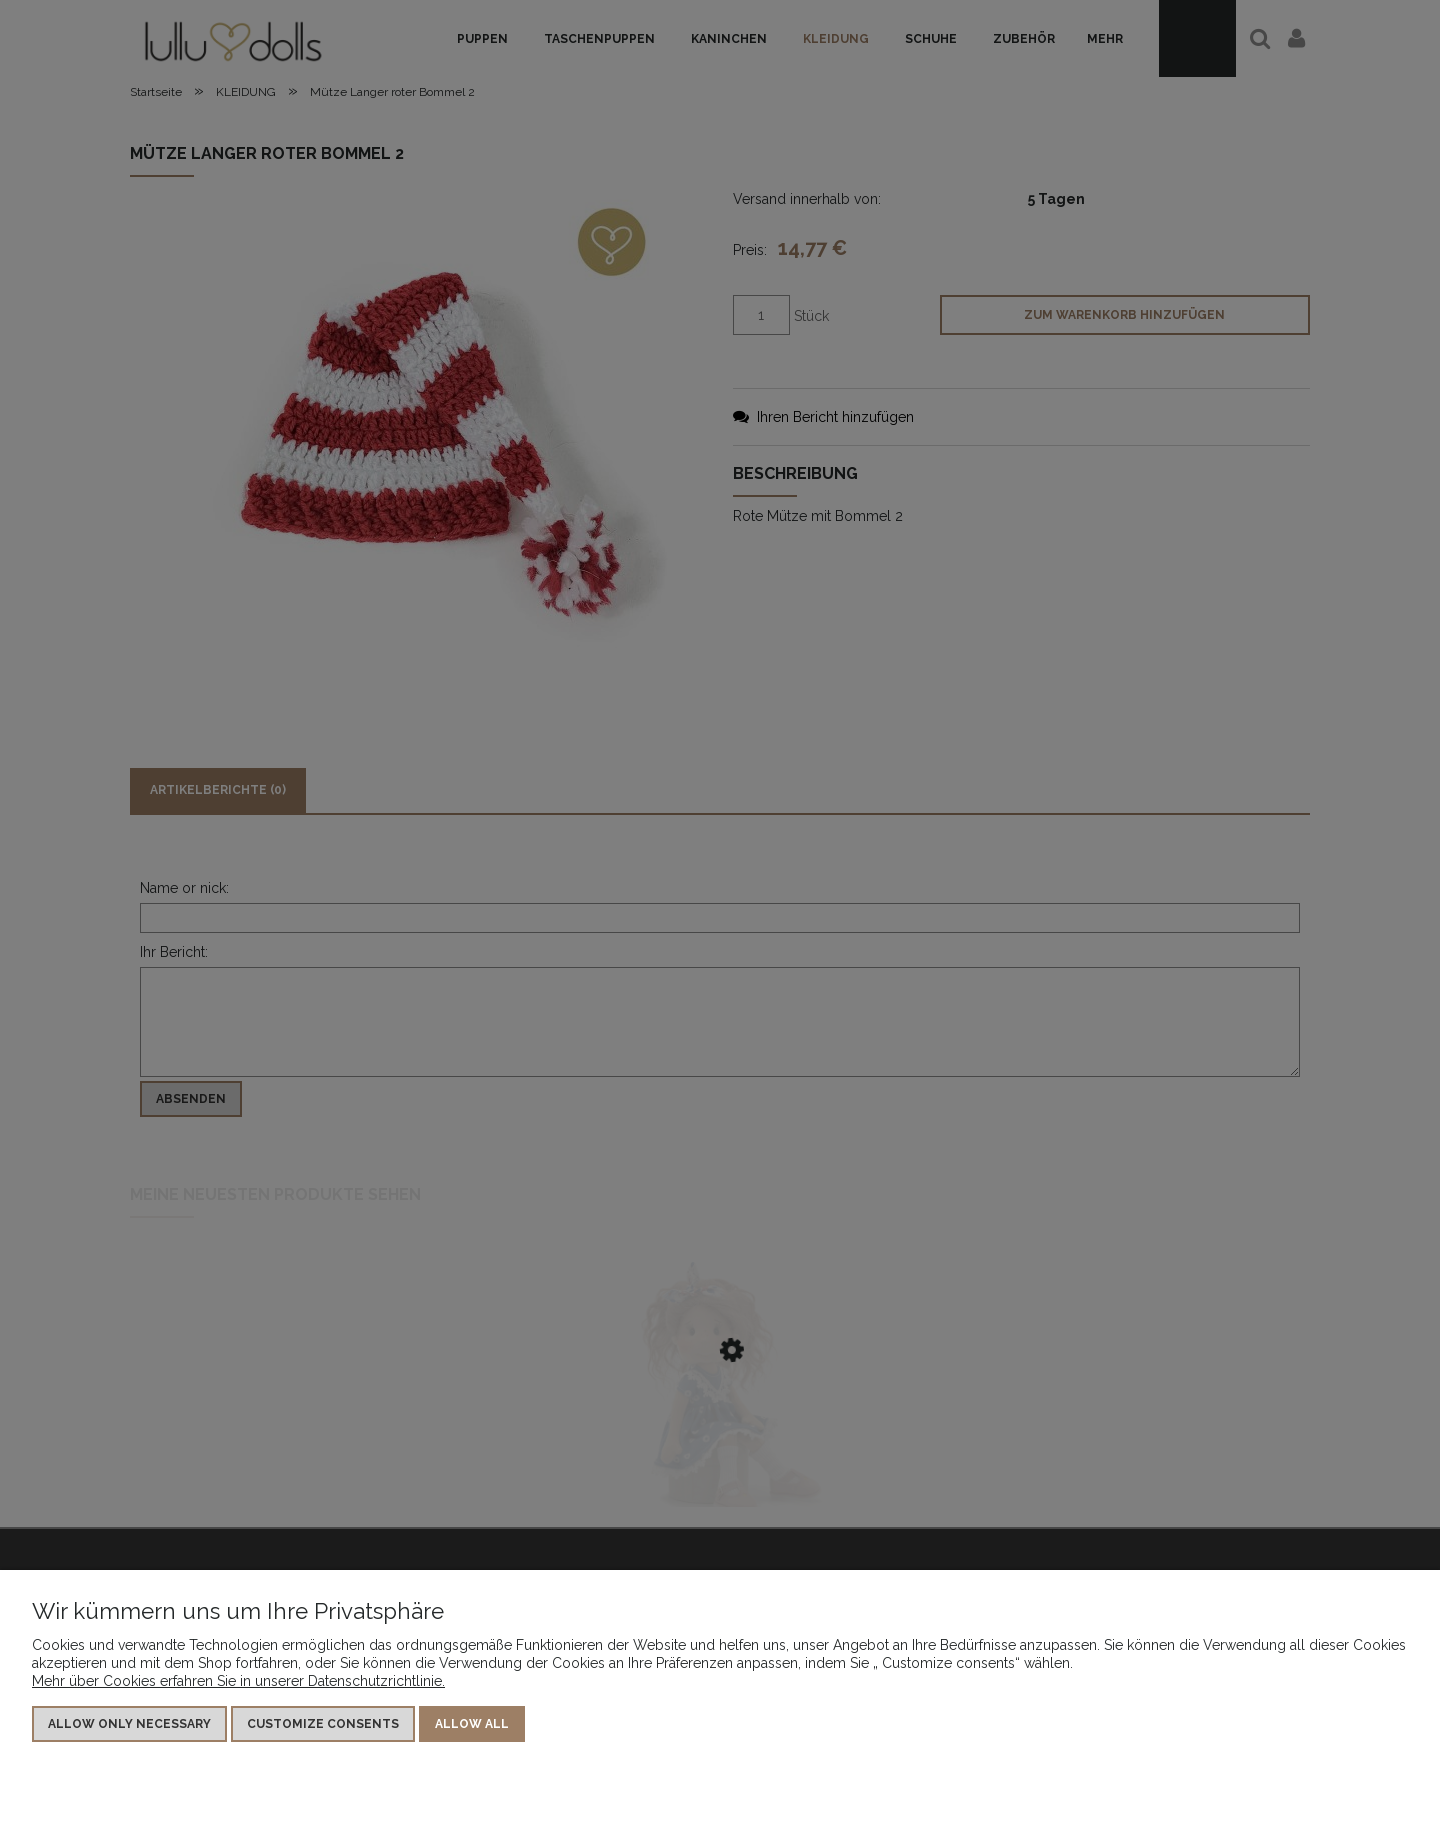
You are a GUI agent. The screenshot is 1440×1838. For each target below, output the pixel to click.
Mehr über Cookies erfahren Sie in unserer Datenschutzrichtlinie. (238, 1681)
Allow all (472, 1724)
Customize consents (323, 1724)
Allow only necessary (129, 1724)
